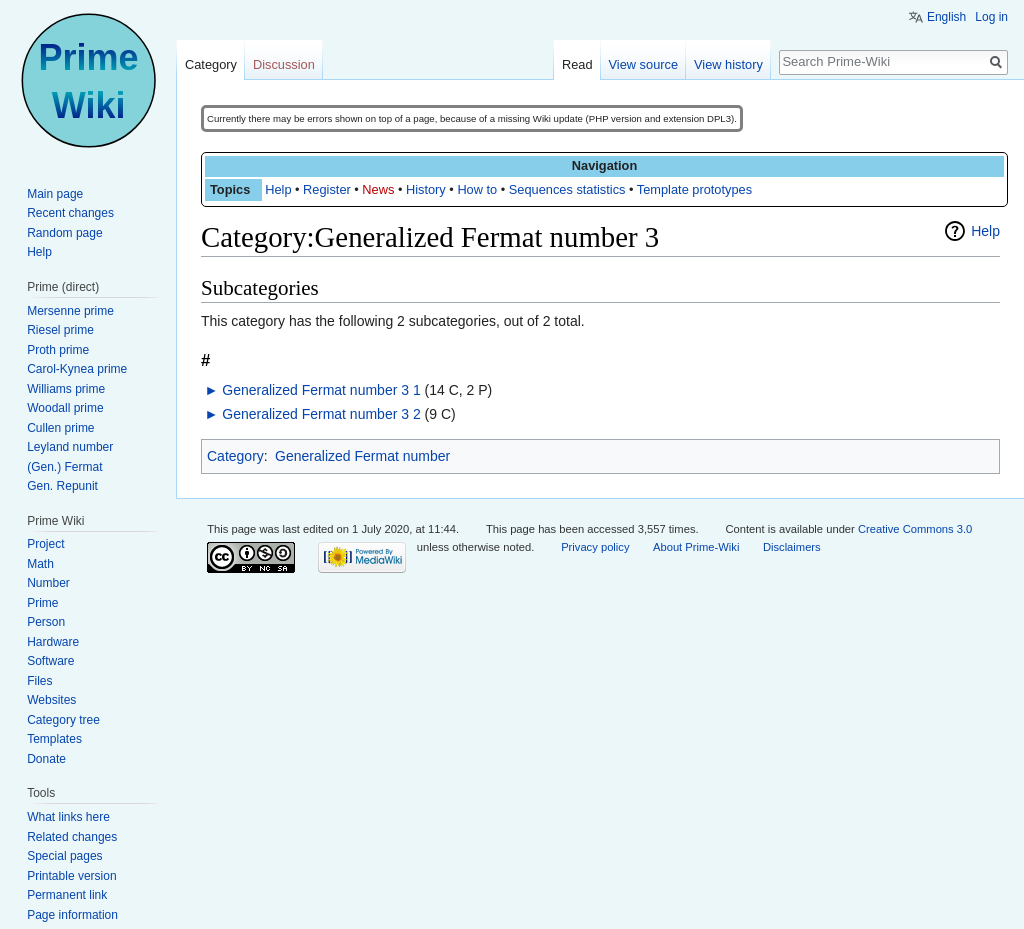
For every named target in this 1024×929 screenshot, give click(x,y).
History (426, 189)
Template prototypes (694, 189)
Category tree (63, 720)
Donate (46, 759)
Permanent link (67, 895)
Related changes (72, 837)
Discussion (284, 64)
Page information (72, 915)
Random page (64, 233)
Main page (55, 194)
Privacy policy (595, 547)
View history (728, 64)
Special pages (64, 856)
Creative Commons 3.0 (915, 529)
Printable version (71, 876)
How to (477, 189)
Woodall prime (65, 408)
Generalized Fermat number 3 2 (321, 414)
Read (577, 64)
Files (39, 681)
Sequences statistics (567, 189)
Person (46, 622)
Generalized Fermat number (362, 456)
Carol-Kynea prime (77, 369)
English (946, 17)
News (378, 189)
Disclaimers (792, 547)
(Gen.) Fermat (64, 467)
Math (40, 564)
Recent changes (70, 213)
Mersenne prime (70, 311)
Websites (51, 700)
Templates (54, 739)
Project (45, 544)
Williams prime (66, 389)
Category (235, 456)
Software (50, 661)
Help (278, 189)
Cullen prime (60, 428)
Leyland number (70, 447)
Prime (42, 603)
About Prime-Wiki (696, 547)
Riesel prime (60, 330)
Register (327, 189)
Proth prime (58, 350)
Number (48, 583)
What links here (68, 817)
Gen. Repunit (62, 486)
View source (643, 64)
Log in (991, 17)
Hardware (53, 642)
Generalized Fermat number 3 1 (321, 390)
